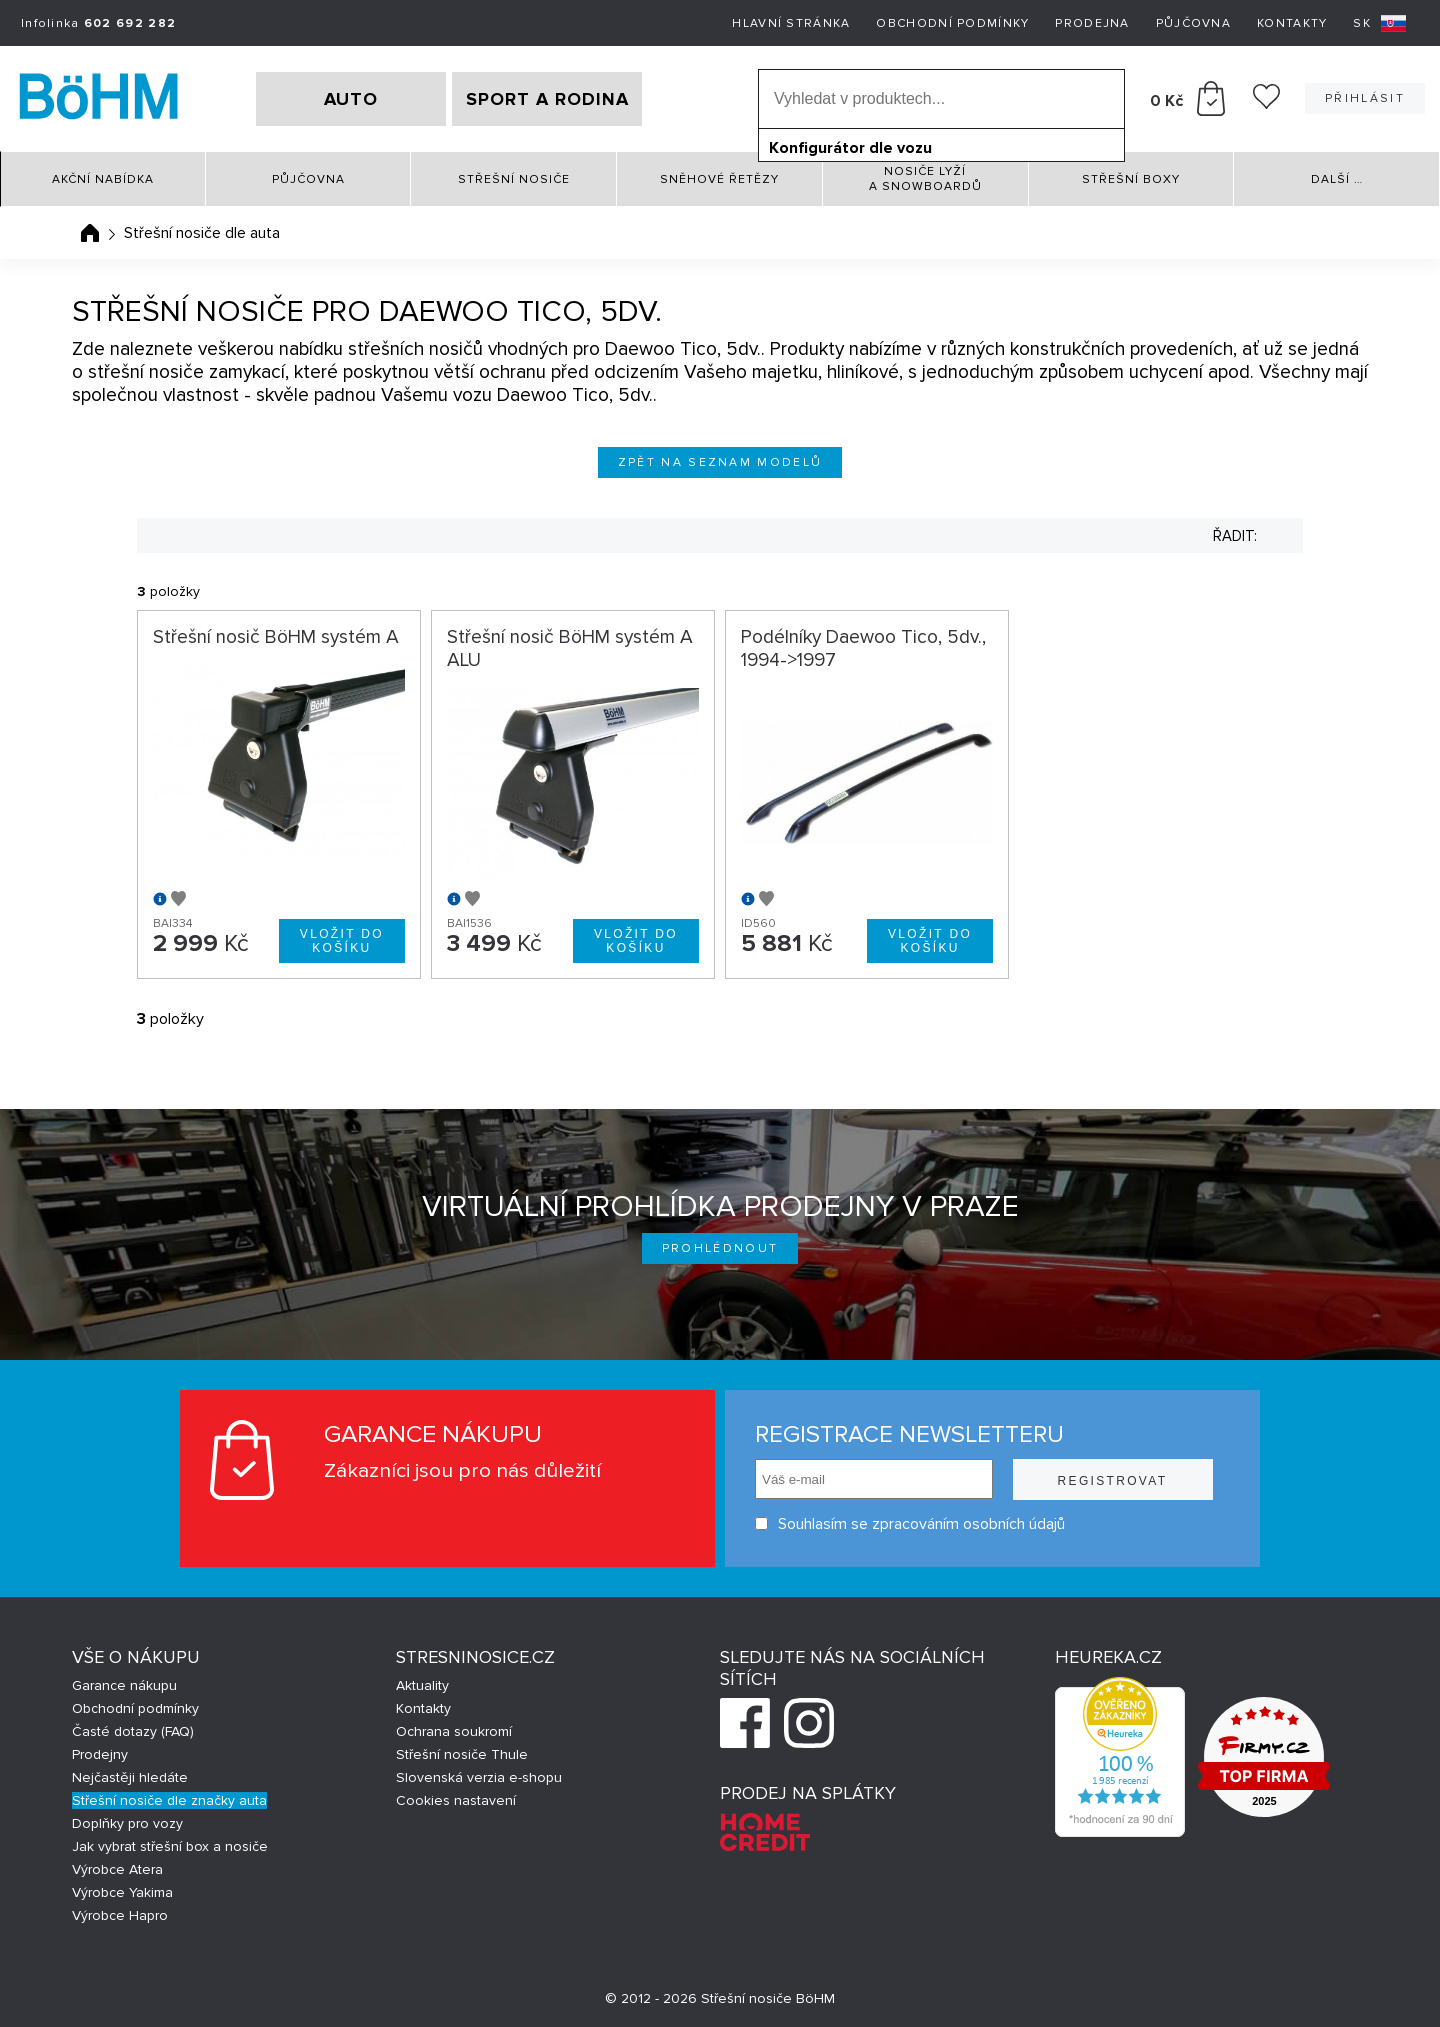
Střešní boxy (1131, 179)
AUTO (351, 99)
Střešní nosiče (514, 179)
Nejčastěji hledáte (130, 1777)
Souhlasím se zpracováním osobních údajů (910, 1523)
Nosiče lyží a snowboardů (925, 179)
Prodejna (1092, 23)
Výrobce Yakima (122, 1892)
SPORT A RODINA (547, 99)
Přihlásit (1365, 98)
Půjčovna (1193, 23)
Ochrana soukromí (454, 1731)
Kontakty (1292, 23)
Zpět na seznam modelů (720, 462)
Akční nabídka (103, 179)
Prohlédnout (720, 1248)
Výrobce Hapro (120, 1915)
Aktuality (422, 1685)
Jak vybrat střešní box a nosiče (170, 1846)
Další (1337, 179)
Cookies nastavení (456, 1800)
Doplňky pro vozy (127, 1823)
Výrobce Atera (117, 1869)
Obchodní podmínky (952, 23)
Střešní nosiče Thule (462, 1754)
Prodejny (100, 1754)
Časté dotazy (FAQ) (133, 1731)
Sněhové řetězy (719, 179)
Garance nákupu (124, 1685)
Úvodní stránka (90, 233)
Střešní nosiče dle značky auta (169, 1800)
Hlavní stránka (791, 23)
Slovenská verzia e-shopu (479, 1777)
